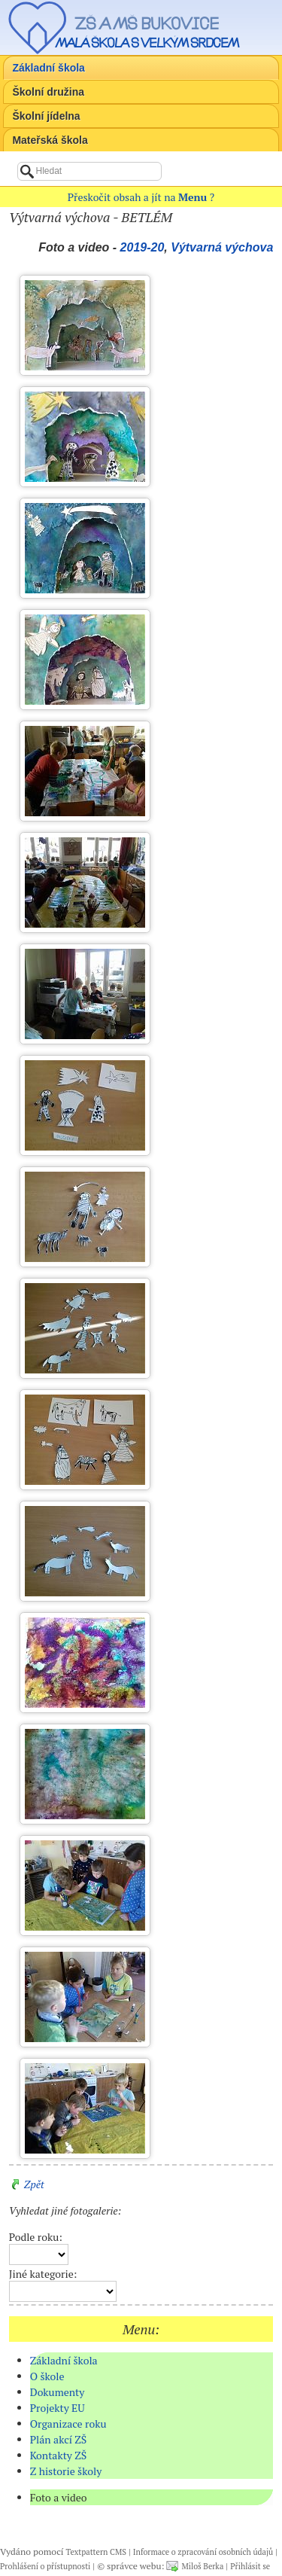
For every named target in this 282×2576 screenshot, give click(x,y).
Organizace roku (68, 2423)
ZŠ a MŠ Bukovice (146, 23)
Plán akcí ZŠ (58, 2439)
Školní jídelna (46, 116)
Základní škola (48, 68)
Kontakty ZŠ (58, 2455)
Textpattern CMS (96, 2552)
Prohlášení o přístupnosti (45, 2566)
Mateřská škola (49, 140)
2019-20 (142, 247)
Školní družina (48, 92)
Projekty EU (57, 2408)
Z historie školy (66, 2471)
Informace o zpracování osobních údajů (203, 2552)
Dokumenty (57, 2392)
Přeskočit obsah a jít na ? (141, 197)
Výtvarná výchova (222, 247)
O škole (47, 2376)
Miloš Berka (202, 2566)
